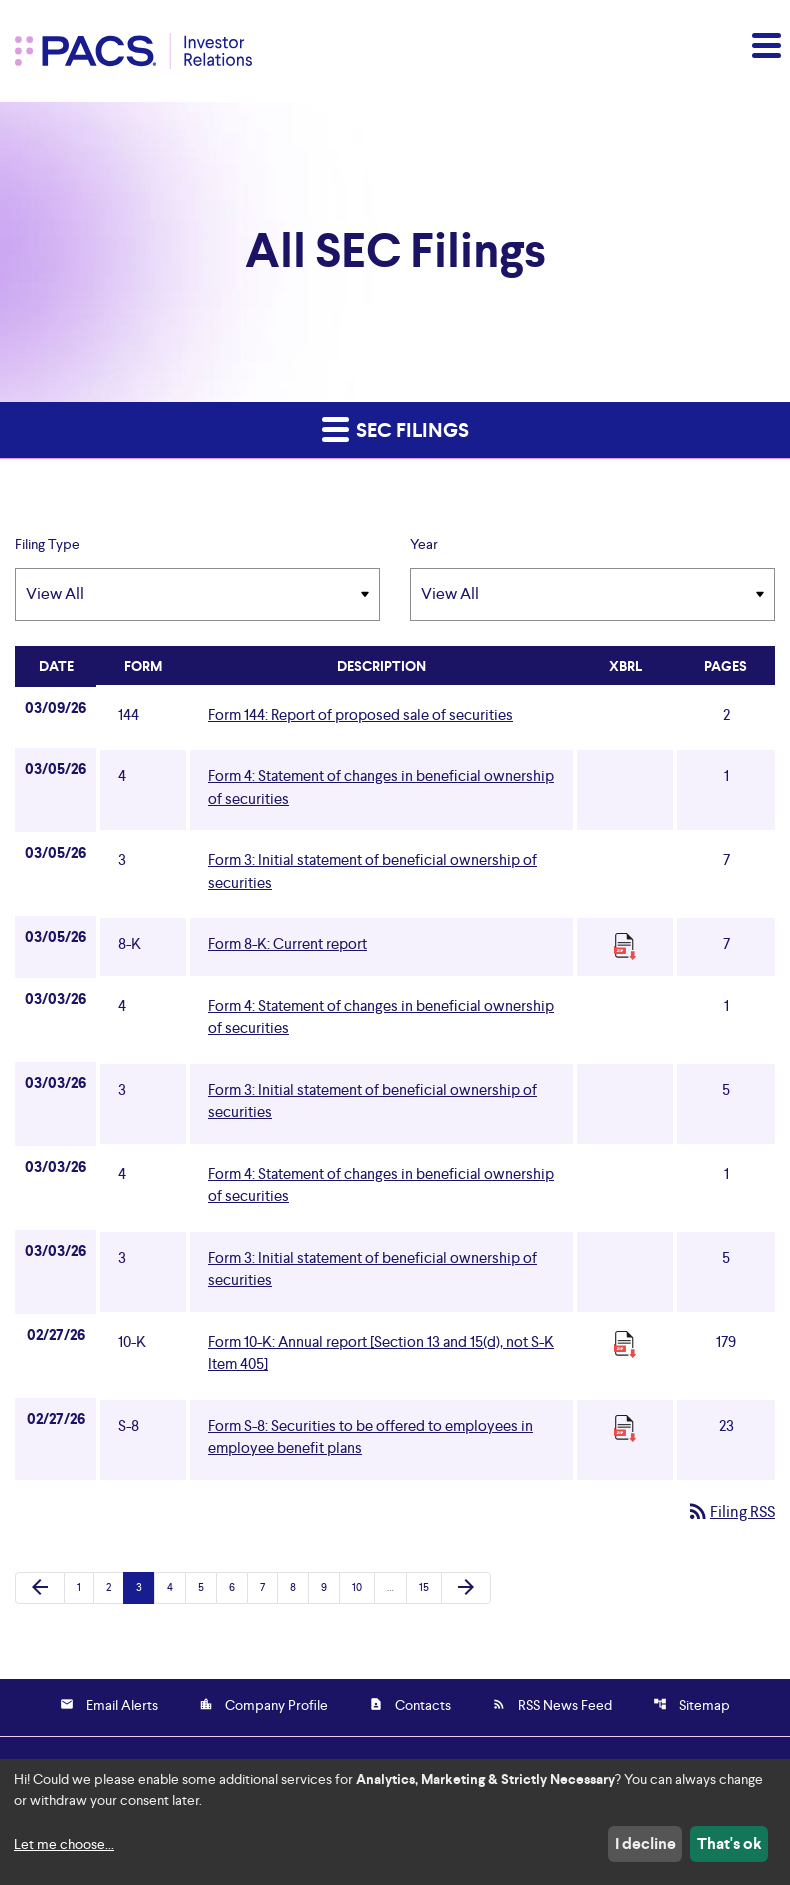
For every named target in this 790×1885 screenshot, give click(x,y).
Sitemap (691, 1705)
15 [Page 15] (429, 1586)
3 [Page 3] (145, 1586)
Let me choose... (64, 1844)
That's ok (729, 1843)
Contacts (410, 1705)
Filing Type (47, 544)
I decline (645, 1843)
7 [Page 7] (268, 1586)
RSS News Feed (552, 1705)
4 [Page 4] (176, 1586)
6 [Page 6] (238, 1586)
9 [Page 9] (330, 1586)
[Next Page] (466, 1588)
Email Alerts (109, 1705)
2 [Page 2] (114, 1586)
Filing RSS (730, 1511)
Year (424, 544)
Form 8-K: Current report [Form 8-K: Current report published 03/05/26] (287, 943)
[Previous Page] (40, 1588)
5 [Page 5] (207, 1586)
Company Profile (263, 1705)
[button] (765, 45)
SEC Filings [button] (395, 429)
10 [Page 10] (362, 1586)
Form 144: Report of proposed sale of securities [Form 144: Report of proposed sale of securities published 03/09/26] (360, 714)
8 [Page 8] (299, 1586)
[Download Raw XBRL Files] (625, 945)
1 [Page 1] (85, 1586)
